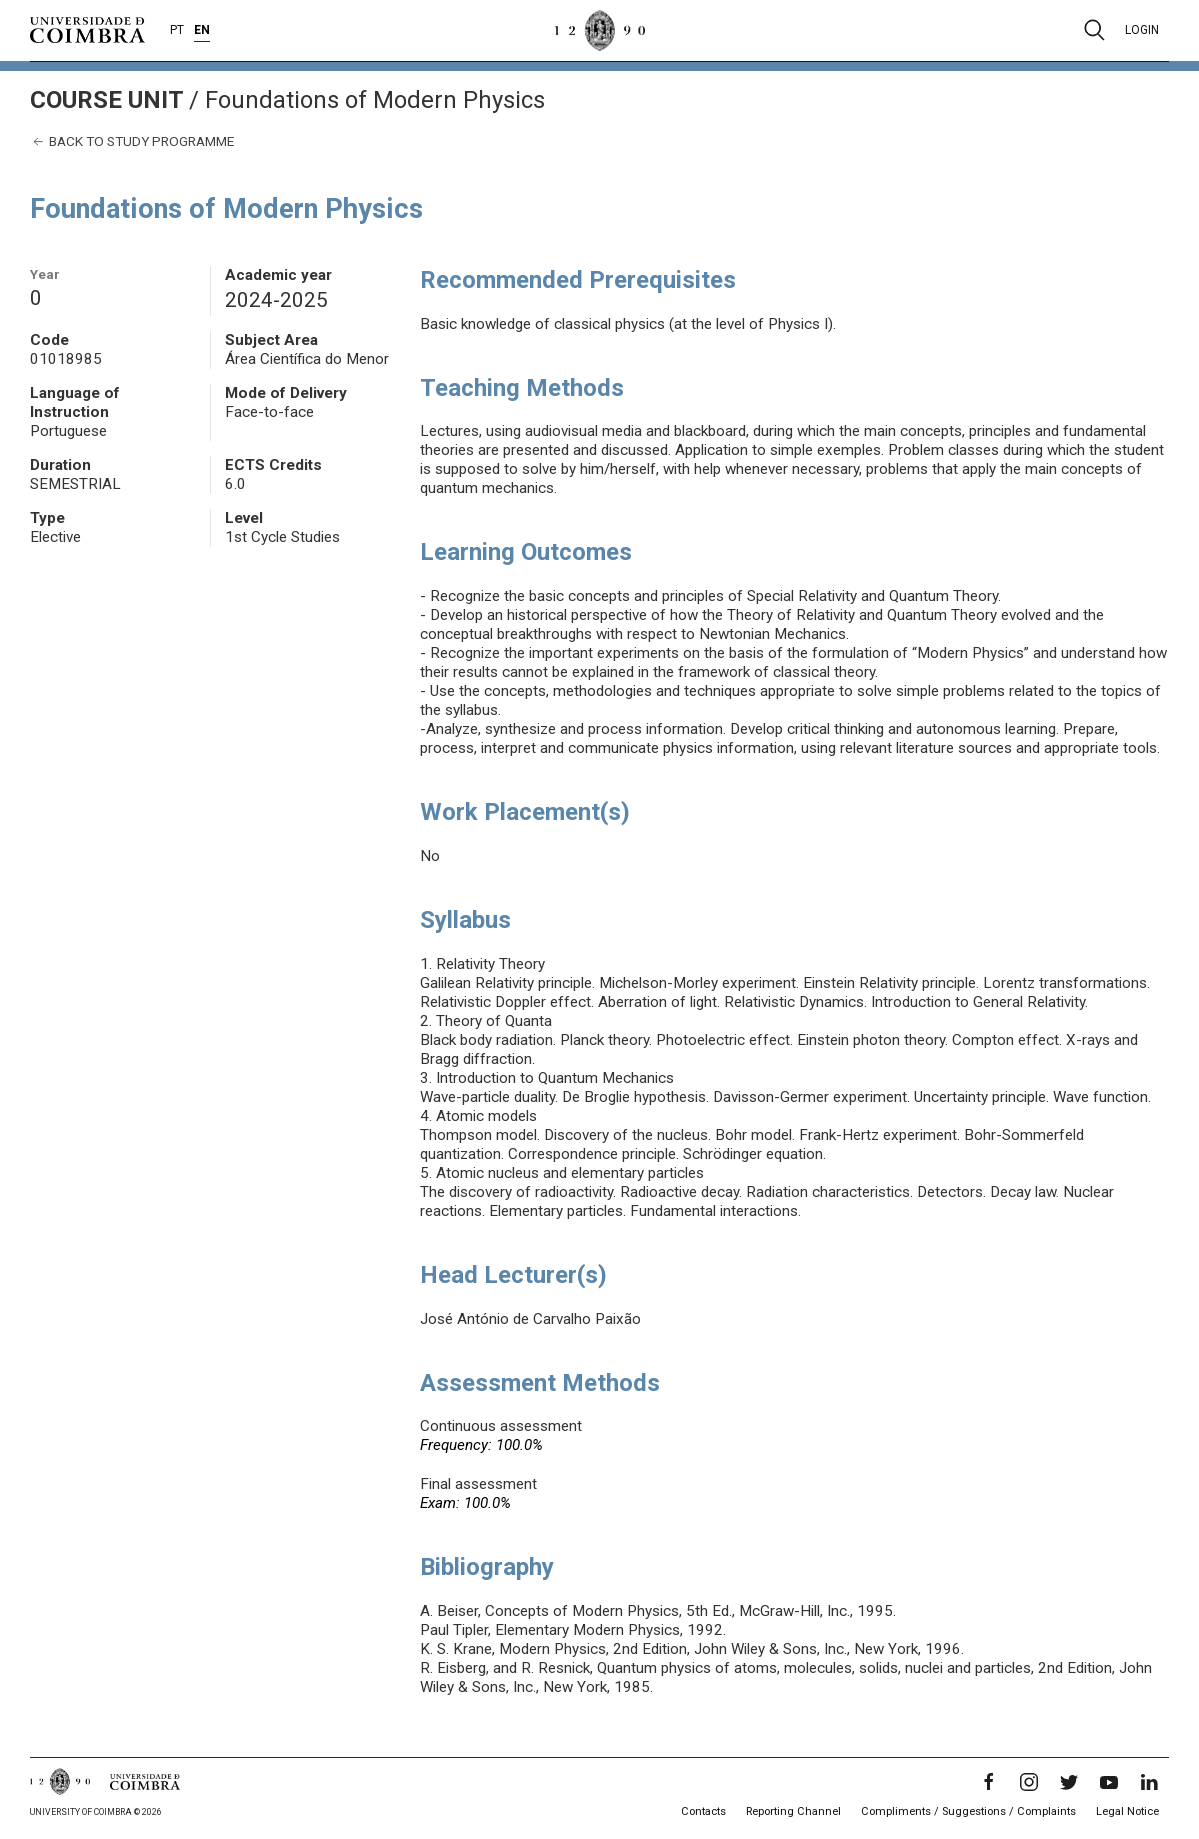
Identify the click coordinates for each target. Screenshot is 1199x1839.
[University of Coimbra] (87, 29)
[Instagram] (1029, 1782)
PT (177, 30)
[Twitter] (1069, 1782)
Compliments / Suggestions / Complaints (968, 1811)
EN (202, 30)
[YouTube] (1109, 1782)
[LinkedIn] (1149, 1782)
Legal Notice (1127, 1811)
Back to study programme (132, 141)
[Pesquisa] (1094, 30)
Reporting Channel (793, 1811)
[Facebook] (989, 1782)
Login (1142, 30)
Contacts (703, 1811)
